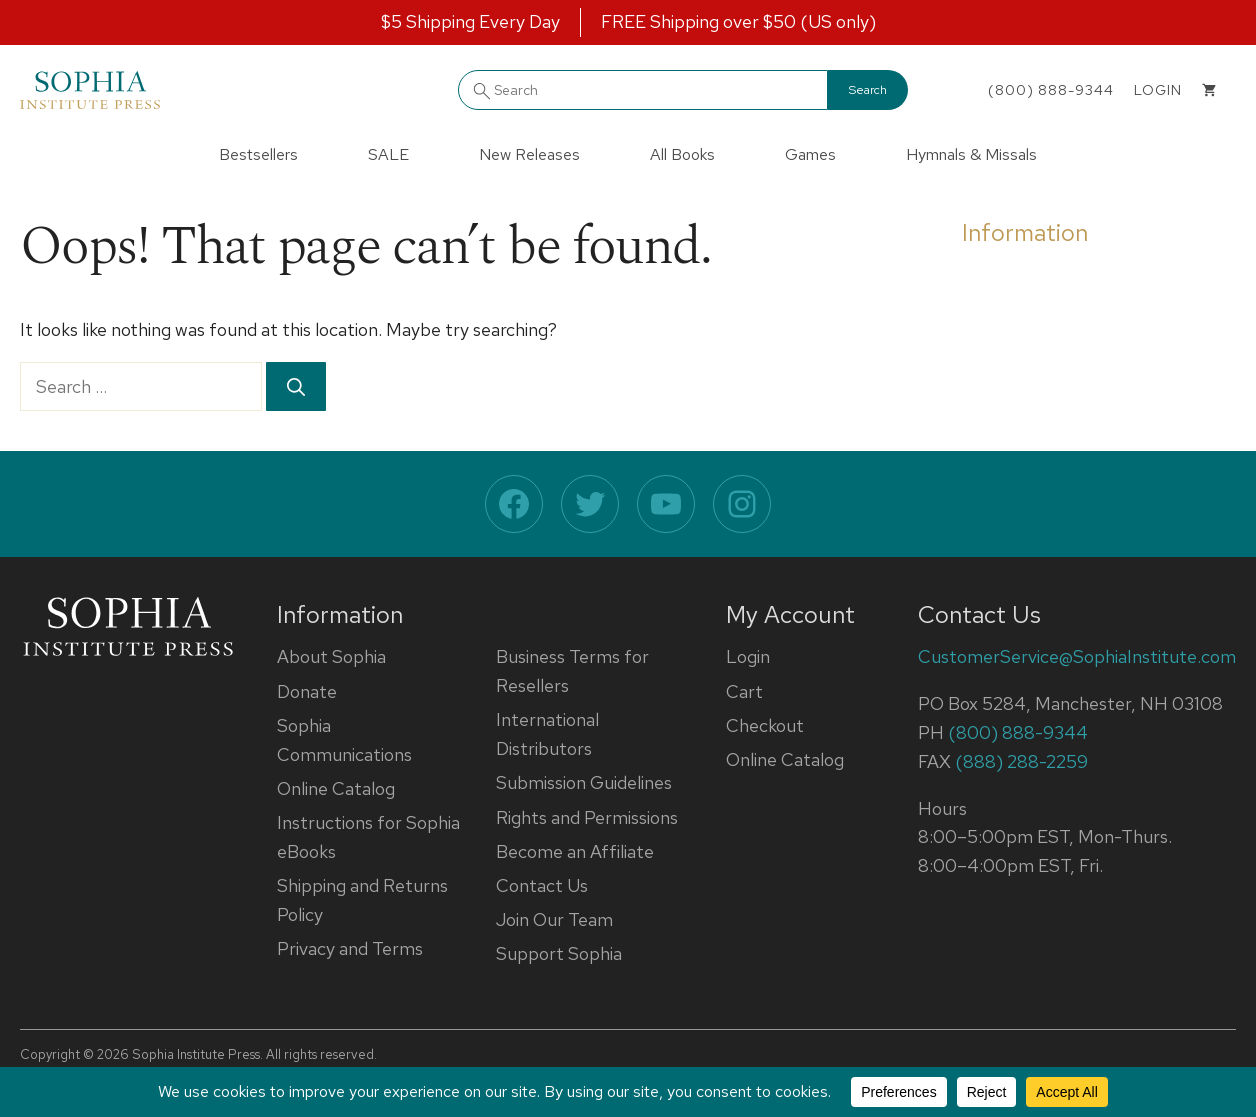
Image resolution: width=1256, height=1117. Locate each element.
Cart (744, 691)
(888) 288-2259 (1021, 761)
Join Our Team (554, 919)
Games (810, 154)
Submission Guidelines (584, 782)
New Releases (529, 154)
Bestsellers (258, 154)
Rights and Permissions (587, 817)
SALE (388, 154)
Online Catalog (336, 788)
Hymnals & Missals (971, 154)
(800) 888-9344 (1051, 90)
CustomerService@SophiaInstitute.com (1077, 656)
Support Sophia (559, 953)
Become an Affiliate (575, 851)
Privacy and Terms (350, 948)
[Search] (296, 386)
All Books (682, 154)
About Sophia (331, 656)
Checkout (765, 725)
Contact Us (542, 885)
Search (868, 90)
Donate (307, 691)
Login (748, 656)
